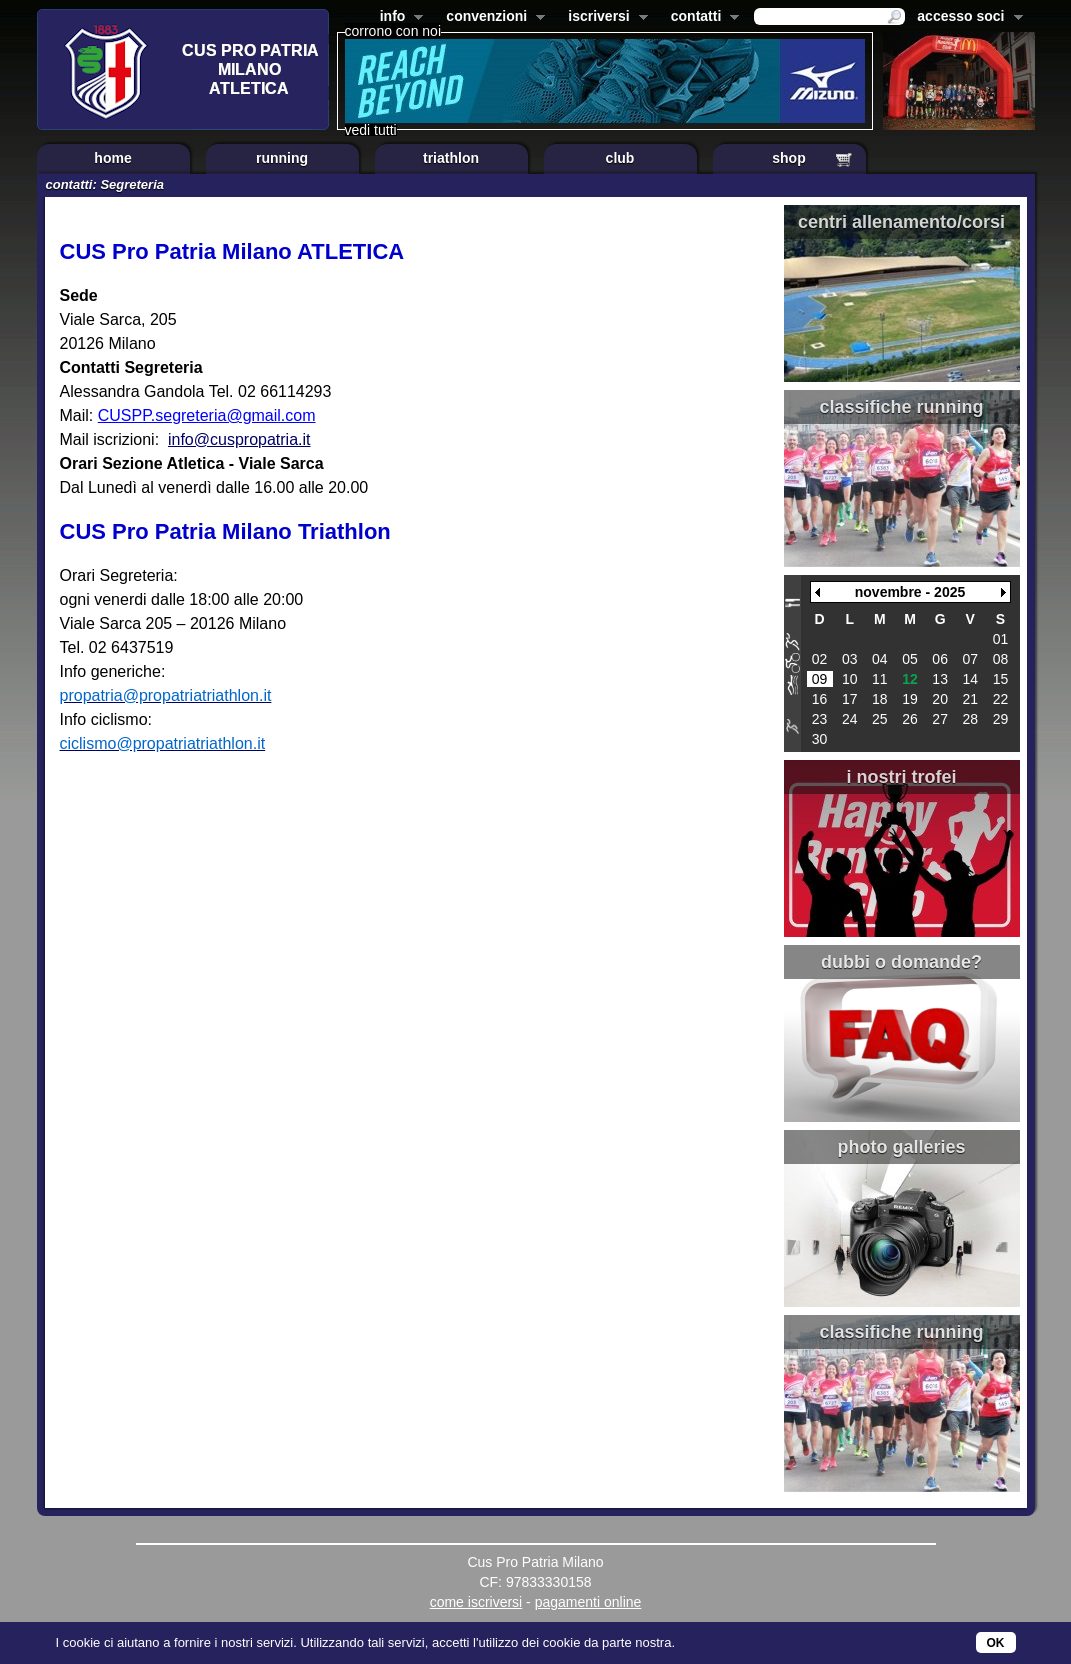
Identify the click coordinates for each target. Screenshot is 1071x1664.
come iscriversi (476, 1602)
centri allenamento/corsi (901, 222)
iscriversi (604, 18)
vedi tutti (371, 130)
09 (820, 679)
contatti (701, 18)
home (112, 158)
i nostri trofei (901, 777)
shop (788, 158)
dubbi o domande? (901, 962)
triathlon (451, 158)
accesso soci (965, 18)
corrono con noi (393, 31)
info (398, 18)
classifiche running (901, 407)
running (282, 158)
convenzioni (491, 18)
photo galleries (901, 1147)
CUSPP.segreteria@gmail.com (207, 415)
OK (996, 1643)
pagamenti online (588, 1602)
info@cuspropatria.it (239, 439)
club (620, 158)
